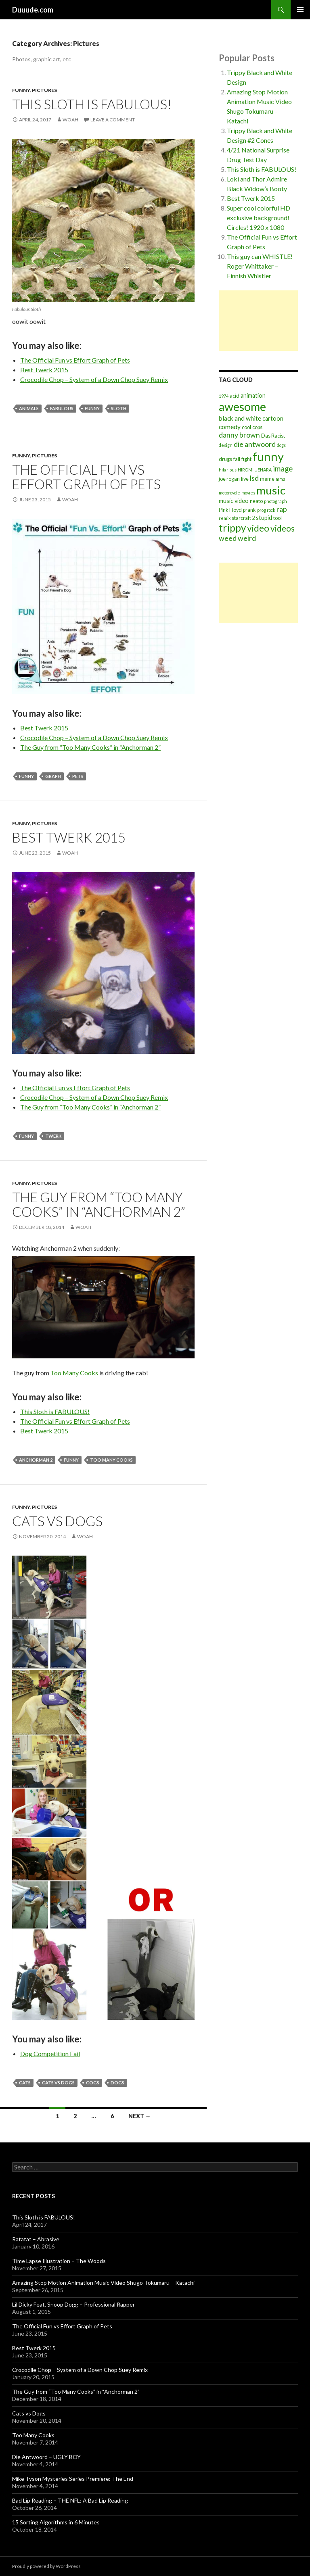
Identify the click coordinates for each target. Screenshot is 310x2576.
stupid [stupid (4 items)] (264, 517)
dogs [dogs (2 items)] (281, 445)
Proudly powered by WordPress (46, 2566)
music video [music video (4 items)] (234, 500)
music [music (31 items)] (270, 490)
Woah (70, 120)
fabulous (61, 408)
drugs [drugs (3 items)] (225, 459)
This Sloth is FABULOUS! (92, 104)
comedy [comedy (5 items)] (230, 426)
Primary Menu (300, 9)
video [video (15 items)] (258, 528)
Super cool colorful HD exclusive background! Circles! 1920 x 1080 (258, 217)
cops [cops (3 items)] (257, 427)
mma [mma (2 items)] (280, 479)
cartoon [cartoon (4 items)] (272, 418)
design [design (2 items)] (225, 445)
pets (77, 776)
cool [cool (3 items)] (246, 427)
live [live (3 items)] (245, 479)
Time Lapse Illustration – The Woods (59, 2260)
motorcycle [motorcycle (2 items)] (229, 492)
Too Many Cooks (74, 1373)
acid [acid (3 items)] (234, 396)
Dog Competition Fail (50, 2053)
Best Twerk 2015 (44, 369)
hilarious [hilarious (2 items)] (228, 469)
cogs (92, 2082)
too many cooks (111, 1459)
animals (29, 408)
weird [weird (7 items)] (247, 538)
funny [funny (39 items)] (268, 456)
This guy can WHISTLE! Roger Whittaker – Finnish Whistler (260, 266)
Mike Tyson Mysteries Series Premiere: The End (72, 2478)
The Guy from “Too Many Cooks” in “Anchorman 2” (90, 747)
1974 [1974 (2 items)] (223, 395)
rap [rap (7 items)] (281, 509)
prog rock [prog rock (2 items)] (266, 510)
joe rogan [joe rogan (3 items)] (229, 479)
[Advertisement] (258, 320)
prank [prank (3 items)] (249, 510)
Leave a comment (112, 120)
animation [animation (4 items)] (253, 395)
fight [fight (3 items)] (246, 459)
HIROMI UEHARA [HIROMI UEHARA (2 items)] (255, 469)
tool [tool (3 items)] (277, 518)
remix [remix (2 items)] (224, 518)
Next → (139, 2116)
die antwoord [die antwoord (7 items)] (255, 444)
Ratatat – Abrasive (35, 2239)
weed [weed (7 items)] (228, 538)
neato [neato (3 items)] (256, 501)
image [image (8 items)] (283, 468)
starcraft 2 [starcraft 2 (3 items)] (243, 518)
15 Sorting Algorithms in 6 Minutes (56, 2522)
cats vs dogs (58, 2082)
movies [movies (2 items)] (248, 492)
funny (92, 408)
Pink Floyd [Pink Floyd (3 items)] (230, 510)
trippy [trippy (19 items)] (232, 528)
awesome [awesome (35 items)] (242, 406)
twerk (53, 1136)
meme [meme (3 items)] (267, 479)
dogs (117, 2082)
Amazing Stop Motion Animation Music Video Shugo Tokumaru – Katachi (103, 2282)
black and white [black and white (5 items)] (240, 418)
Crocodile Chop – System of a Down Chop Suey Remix (94, 379)
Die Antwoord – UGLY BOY (46, 2456)
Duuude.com (32, 9)
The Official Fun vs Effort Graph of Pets (75, 360)
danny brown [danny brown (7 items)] (239, 435)
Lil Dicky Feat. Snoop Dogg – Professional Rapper (73, 2304)
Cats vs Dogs (57, 1521)
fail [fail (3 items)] (236, 459)
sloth (118, 408)
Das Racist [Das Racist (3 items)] (273, 436)
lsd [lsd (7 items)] (254, 478)
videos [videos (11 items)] (282, 528)
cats (25, 2082)
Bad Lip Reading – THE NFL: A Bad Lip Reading (70, 2500)
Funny (21, 90)
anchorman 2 (35, 1459)
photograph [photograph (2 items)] (275, 501)
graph (53, 776)
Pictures (44, 90)
